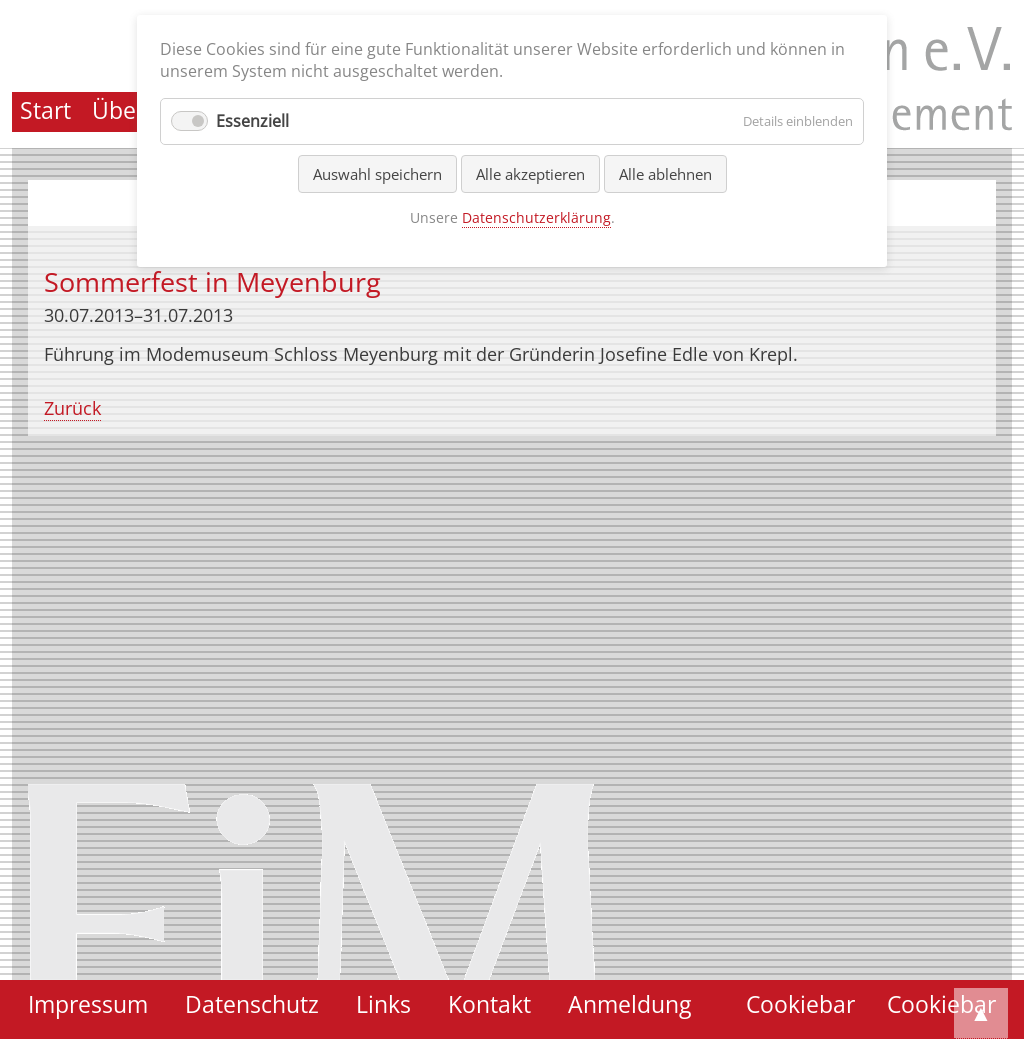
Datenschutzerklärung (536, 217)
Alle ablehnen (665, 174)
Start (45, 110)
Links (383, 1004)
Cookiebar (941, 1004)
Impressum (88, 1004)
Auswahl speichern (377, 174)
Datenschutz (252, 1004)
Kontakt (489, 1004)
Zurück (72, 408)
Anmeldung (629, 1004)
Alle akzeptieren (530, 174)
